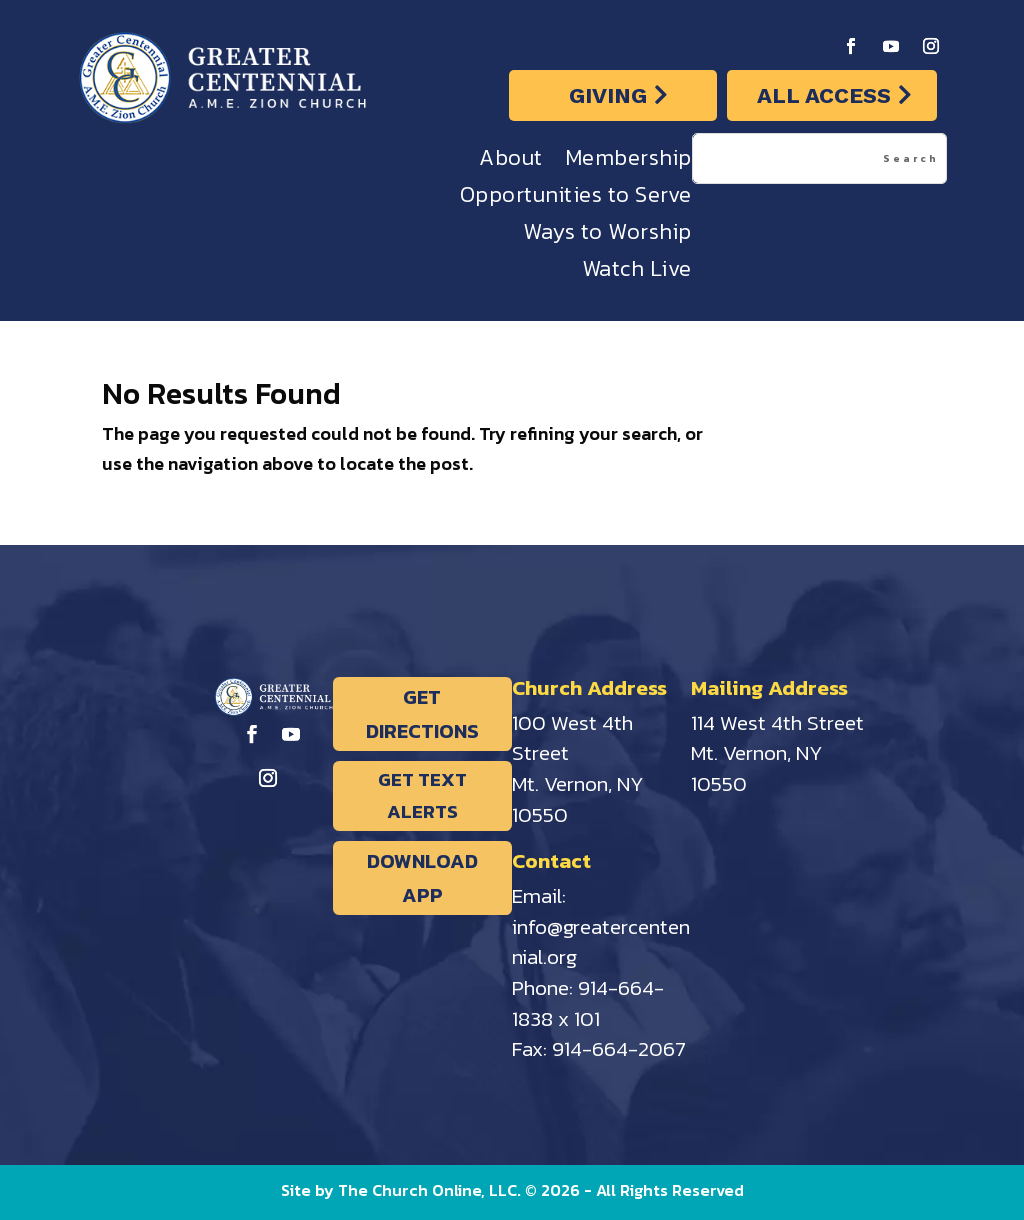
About (511, 162)
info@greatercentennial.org (601, 942)
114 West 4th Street (777, 722)
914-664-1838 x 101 (588, 1003)
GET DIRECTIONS (422, 714)
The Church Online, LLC (427, 1190)
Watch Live (637, 273)
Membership (628, 162)
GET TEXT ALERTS (422, 795)
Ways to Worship (607, 236)
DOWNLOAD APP (422, 878)
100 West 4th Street (572, 738)
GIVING (608, 95)
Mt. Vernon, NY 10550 (578, 799)
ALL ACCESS (824, 95)
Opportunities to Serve (576, 199)
